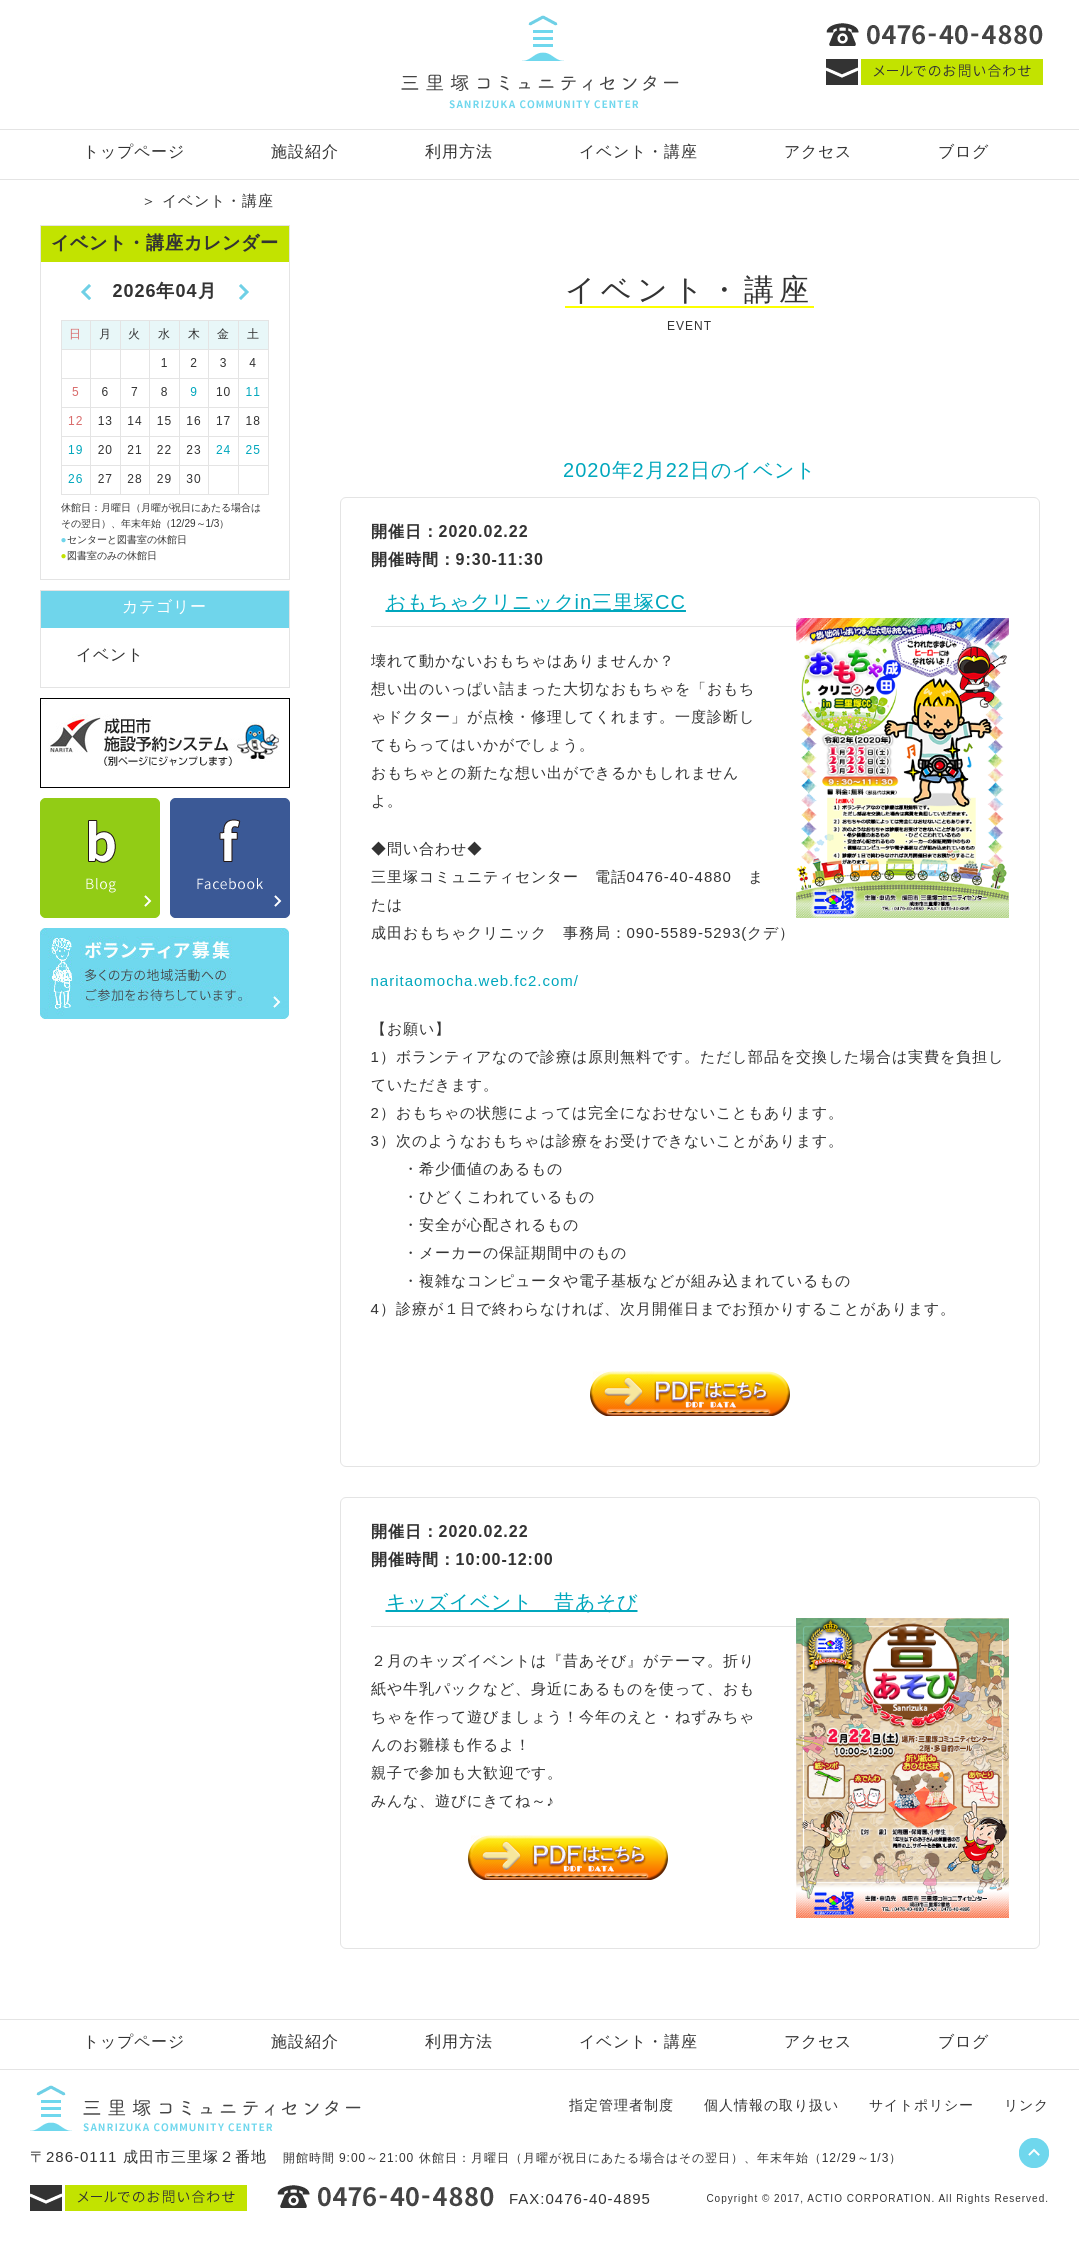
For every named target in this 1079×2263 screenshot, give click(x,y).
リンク (1026, 2105)
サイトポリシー (921, 2105)
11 (253, 392)
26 (75, 479)
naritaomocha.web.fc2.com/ (475, 980)
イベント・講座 (638, 151)
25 (253, 450)
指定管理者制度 (621, 2105)
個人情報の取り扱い (771, 2105)
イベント (110, 654)
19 (75, 450)
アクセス (818, 151)
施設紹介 (305, 151)
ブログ (963, 151)
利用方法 (459, 151)
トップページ (134, 151)
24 (223, 450)
